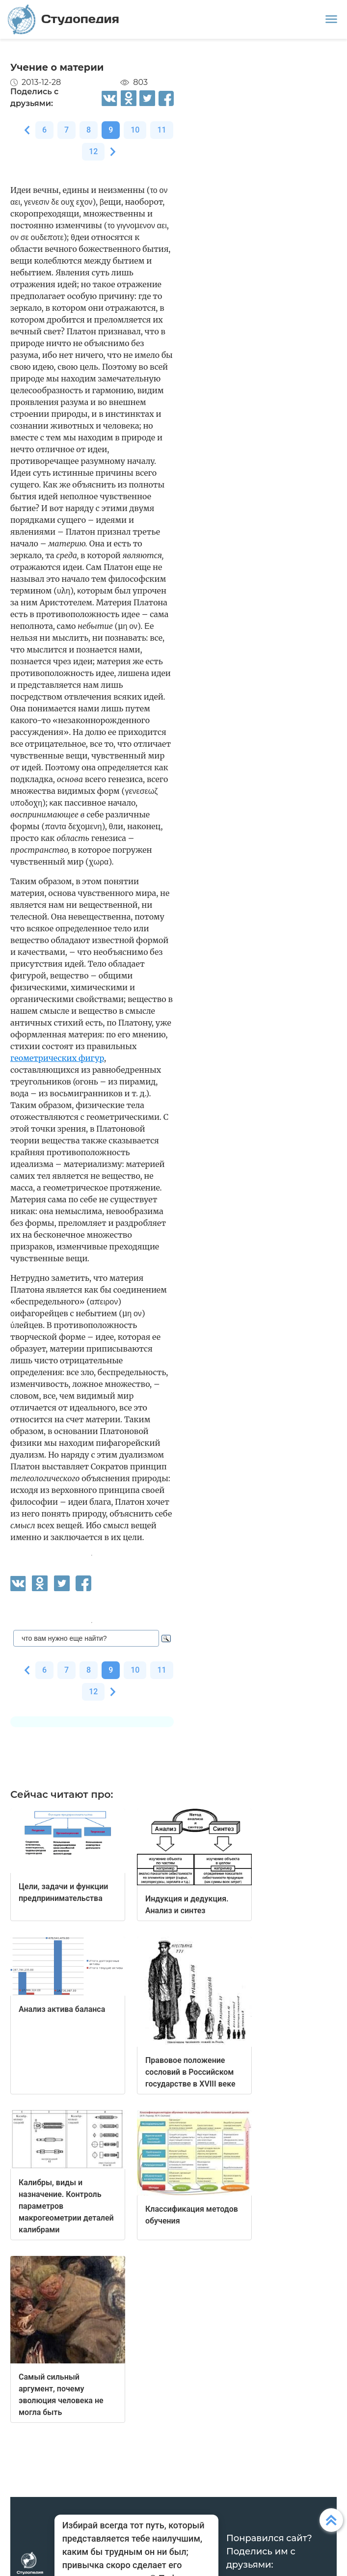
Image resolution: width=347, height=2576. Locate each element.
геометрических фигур (57, 1058)
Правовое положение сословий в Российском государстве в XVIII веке (190, 2072)
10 (135, 130)
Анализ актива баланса (62, 2009)
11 (161, 130)
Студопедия (63, 19)
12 (93, 151)
